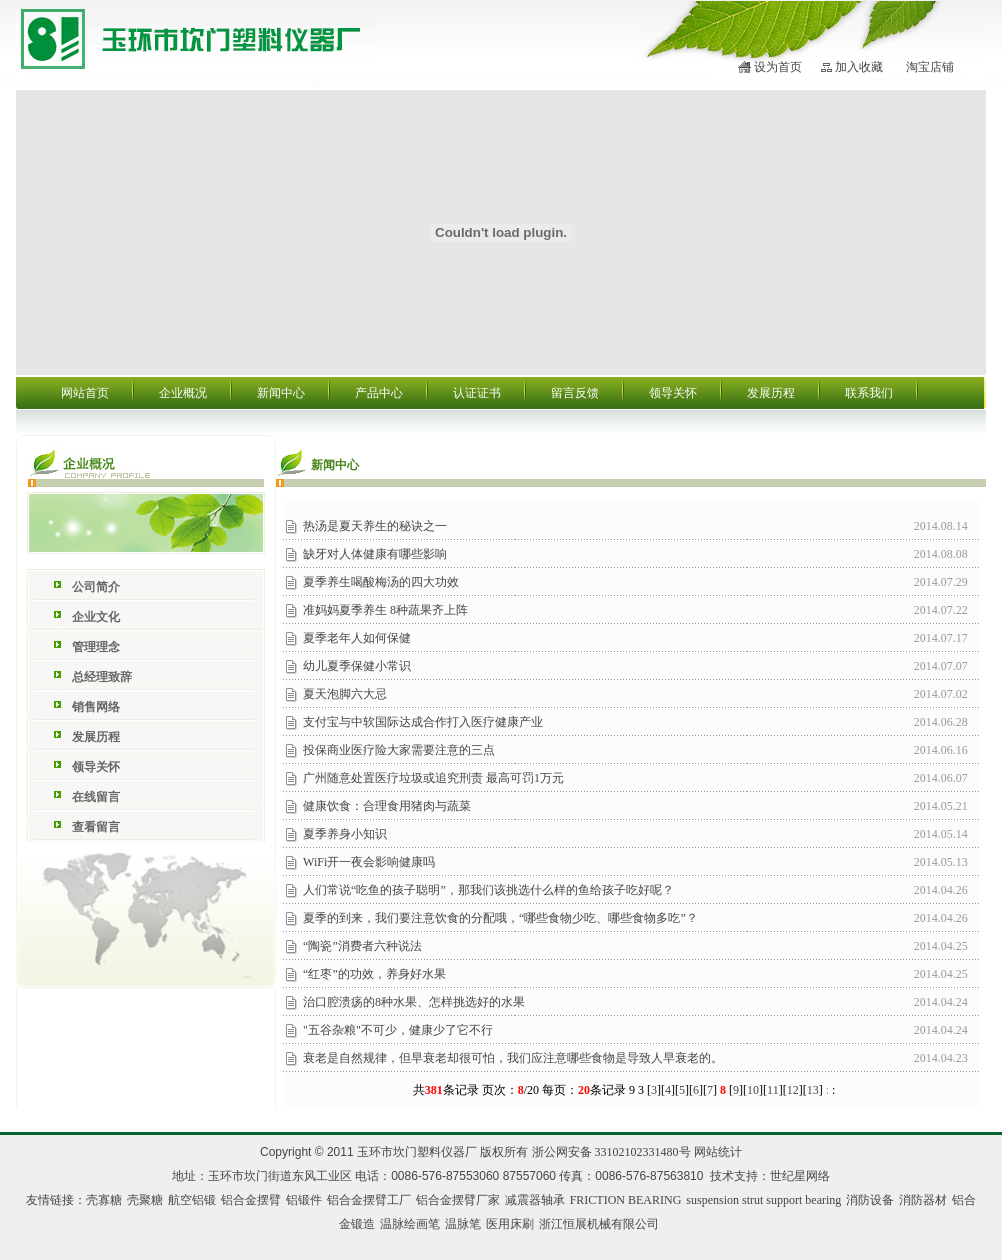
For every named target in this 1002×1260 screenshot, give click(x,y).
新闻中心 (281, 393)
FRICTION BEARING (626, 1200)
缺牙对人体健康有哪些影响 (375, 554)
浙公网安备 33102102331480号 (611, 1152)
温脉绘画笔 (410, 1224)
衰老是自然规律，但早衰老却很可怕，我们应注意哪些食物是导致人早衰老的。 (513, 1058)
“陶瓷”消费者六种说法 (362, 946)
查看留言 (96, 827)
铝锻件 (304, 1200)
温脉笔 (463, 1224)
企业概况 (183, 393)
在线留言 (96, 797)
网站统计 (718, 1152)
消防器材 (923, 1200)
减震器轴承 (535, 1200)
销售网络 (96, 707)
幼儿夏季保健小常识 (357, 666)
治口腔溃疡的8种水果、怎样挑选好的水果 (414, 1002)
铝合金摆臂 (251, 1200)
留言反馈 (575, 393)
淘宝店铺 (930, 67)
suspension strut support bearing (763, 1200)
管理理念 (96, 647)
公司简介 (96, 587)
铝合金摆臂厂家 (458, 1200)
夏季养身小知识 (345, 834)
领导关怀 (673, 393)
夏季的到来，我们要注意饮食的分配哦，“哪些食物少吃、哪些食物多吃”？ (500, 918)
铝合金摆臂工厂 (369, 1200)
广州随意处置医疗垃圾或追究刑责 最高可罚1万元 (433, 778)
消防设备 (870, 1200)
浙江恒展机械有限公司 (599, 1224)
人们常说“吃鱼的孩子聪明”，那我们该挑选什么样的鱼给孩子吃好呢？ (488, 890)
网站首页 (85, 393)
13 (813, 1090)
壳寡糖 (104, 1200)
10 (753, 1090)
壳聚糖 (145, 1200)
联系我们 (869, 393)
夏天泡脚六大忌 (345, 694)
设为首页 (778, 67)
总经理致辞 (102, 677)
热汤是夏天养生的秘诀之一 (375, 526)
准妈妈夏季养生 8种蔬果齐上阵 (385, 610)
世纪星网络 (800, 1176)
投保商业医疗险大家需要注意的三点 (399, 750)
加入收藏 (859, 67)
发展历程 (771, 393)
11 (773, 1090)
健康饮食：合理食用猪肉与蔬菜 (387, 806)
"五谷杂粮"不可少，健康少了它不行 (398, 1030)
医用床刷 (510, 1224)
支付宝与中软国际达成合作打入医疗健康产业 (423, 722)
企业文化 (96, 617)
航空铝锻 (192, 1200)
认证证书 (477, 393)
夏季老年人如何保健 (357, 638)
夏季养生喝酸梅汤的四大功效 (381, 582)
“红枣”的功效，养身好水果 (374, 974)
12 (793, 1090)
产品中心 (379, 393)
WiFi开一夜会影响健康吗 (369, 862)
